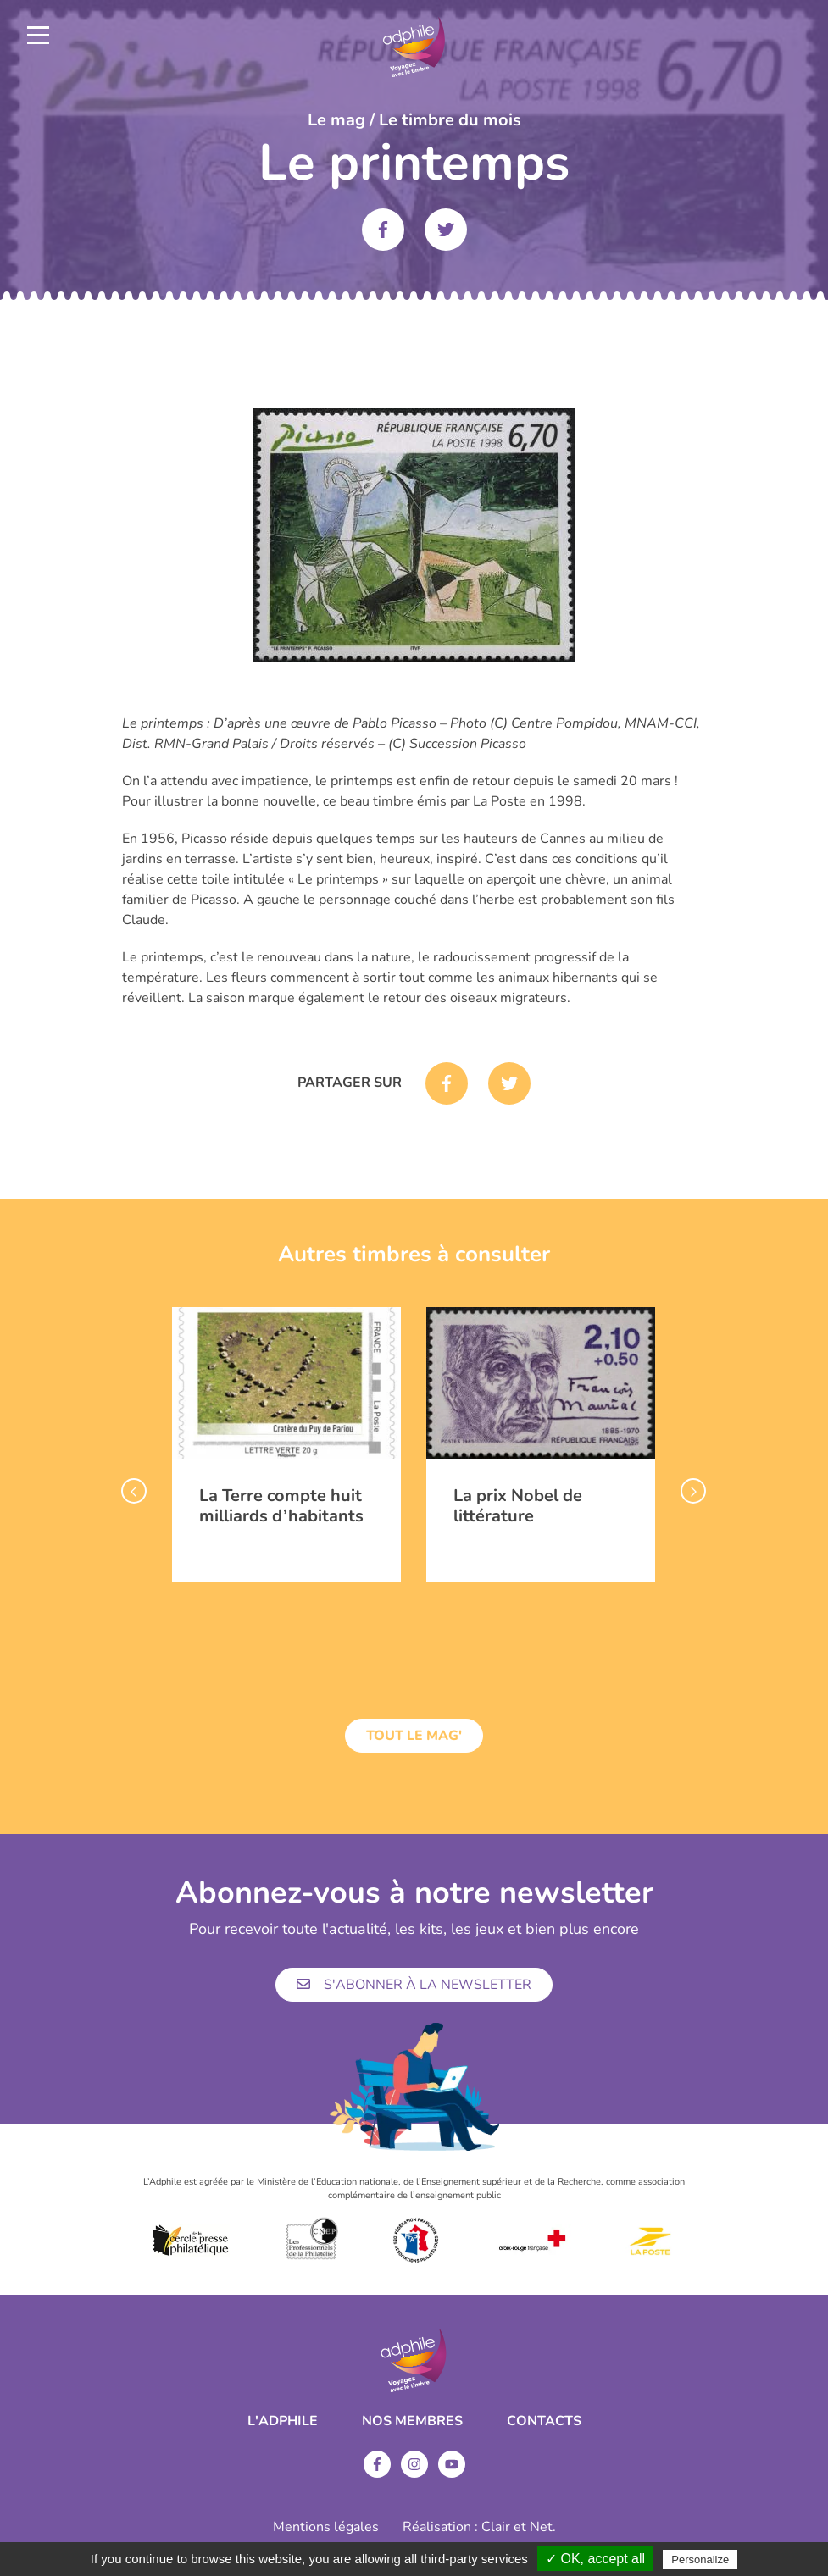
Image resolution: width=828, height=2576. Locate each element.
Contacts (544, 2421)
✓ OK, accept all (595, 2558)
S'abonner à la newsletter (414, 1984)
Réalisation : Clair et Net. (479, 2527)
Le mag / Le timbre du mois (414, 119)
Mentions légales (326, 2527)
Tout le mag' (414, 1735)
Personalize (700, 2559)
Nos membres (412, 2421)
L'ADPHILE (282, 2421)
